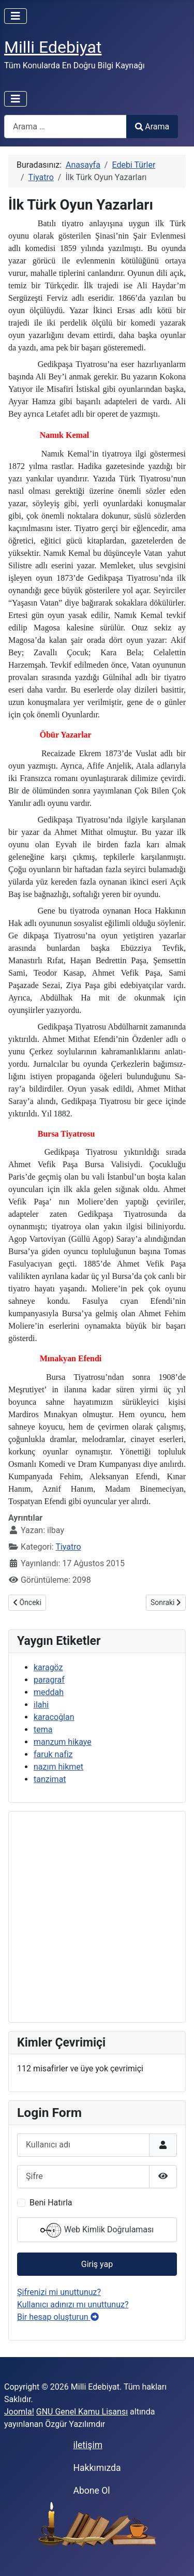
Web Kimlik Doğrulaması (97, 2230)
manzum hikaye (63, 1742)
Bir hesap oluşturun (58, 2317)
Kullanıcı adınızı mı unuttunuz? (73, 2304)
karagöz (48, 1667)
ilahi (41, 1705)
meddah (49, 1692)
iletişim (87, 2445)
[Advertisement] (97, 1917)
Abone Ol (91, 2490)
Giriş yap (97, 2264)
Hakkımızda (97, 2468)
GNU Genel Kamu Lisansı (82, 2412)
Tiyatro (68, 1547)
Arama (152, 126)
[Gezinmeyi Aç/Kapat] (15, 16)
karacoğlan (54, 1717)
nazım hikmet (58, 1767)
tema (43, 1729)
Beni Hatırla (50, 2202)
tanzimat (50, 1779)
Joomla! (19, 2412)
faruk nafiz (53, 1754)
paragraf (49, 1680)
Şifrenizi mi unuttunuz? (59, 2292)
